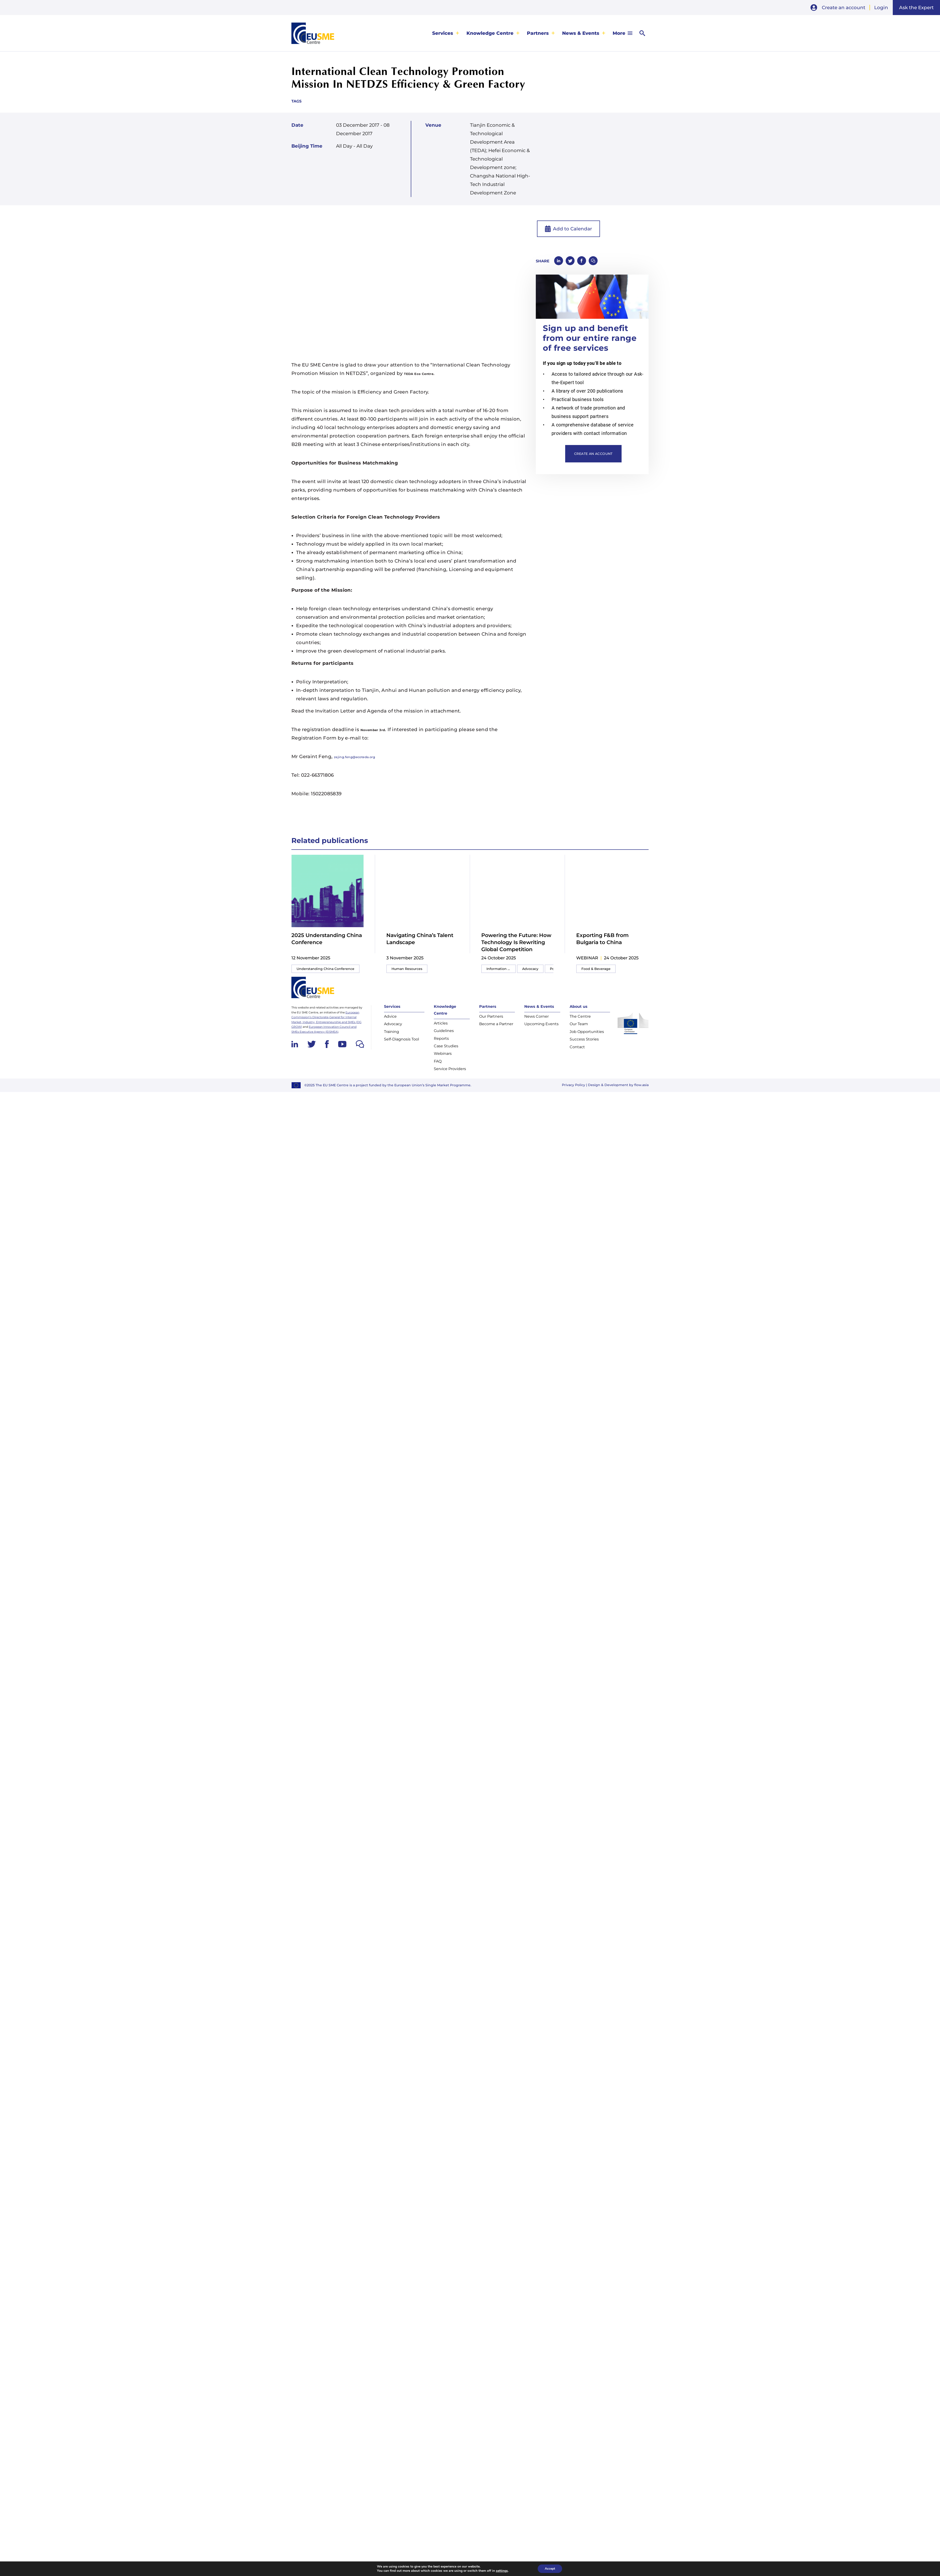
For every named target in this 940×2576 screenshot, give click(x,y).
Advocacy (530, 969)
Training (391, 1031)
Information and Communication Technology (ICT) (501, 969)
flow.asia (641, 1085)
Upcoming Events (541, 1024)
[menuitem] (445, 33)
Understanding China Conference (325, 969)
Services (442, 33)
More (619, 33)
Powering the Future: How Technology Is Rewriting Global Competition (516, 942)
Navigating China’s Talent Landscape (419, 938)
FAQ (438, 1061)
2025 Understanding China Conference (326, 938)
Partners (538, 33)
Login (881, 7)
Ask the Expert (916, 7)
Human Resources (407, 969)
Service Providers (450, 1069)
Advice (390, 1016)
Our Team (579, 1024)
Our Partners (491, 1016)
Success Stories (584, 1039)
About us (579, 1006)
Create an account (843, 7)
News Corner (536, 1016)
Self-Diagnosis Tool (401, 1039)
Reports (441, 1038)
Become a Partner (496, 1024)
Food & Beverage (596, 969)
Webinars (443, 1053)
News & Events (580, 33)
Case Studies (446, 1046)
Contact (577, 1047)
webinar (587, 958)
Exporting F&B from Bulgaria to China (602, 938)
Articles (441, 1023)
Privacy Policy (573, 1085)
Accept (550, 2568)
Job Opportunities (587, 1031)
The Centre (580, 1016)
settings (502, 2571)
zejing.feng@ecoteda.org (354, 757)
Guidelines (444, 1030)
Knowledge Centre (489, 33)
